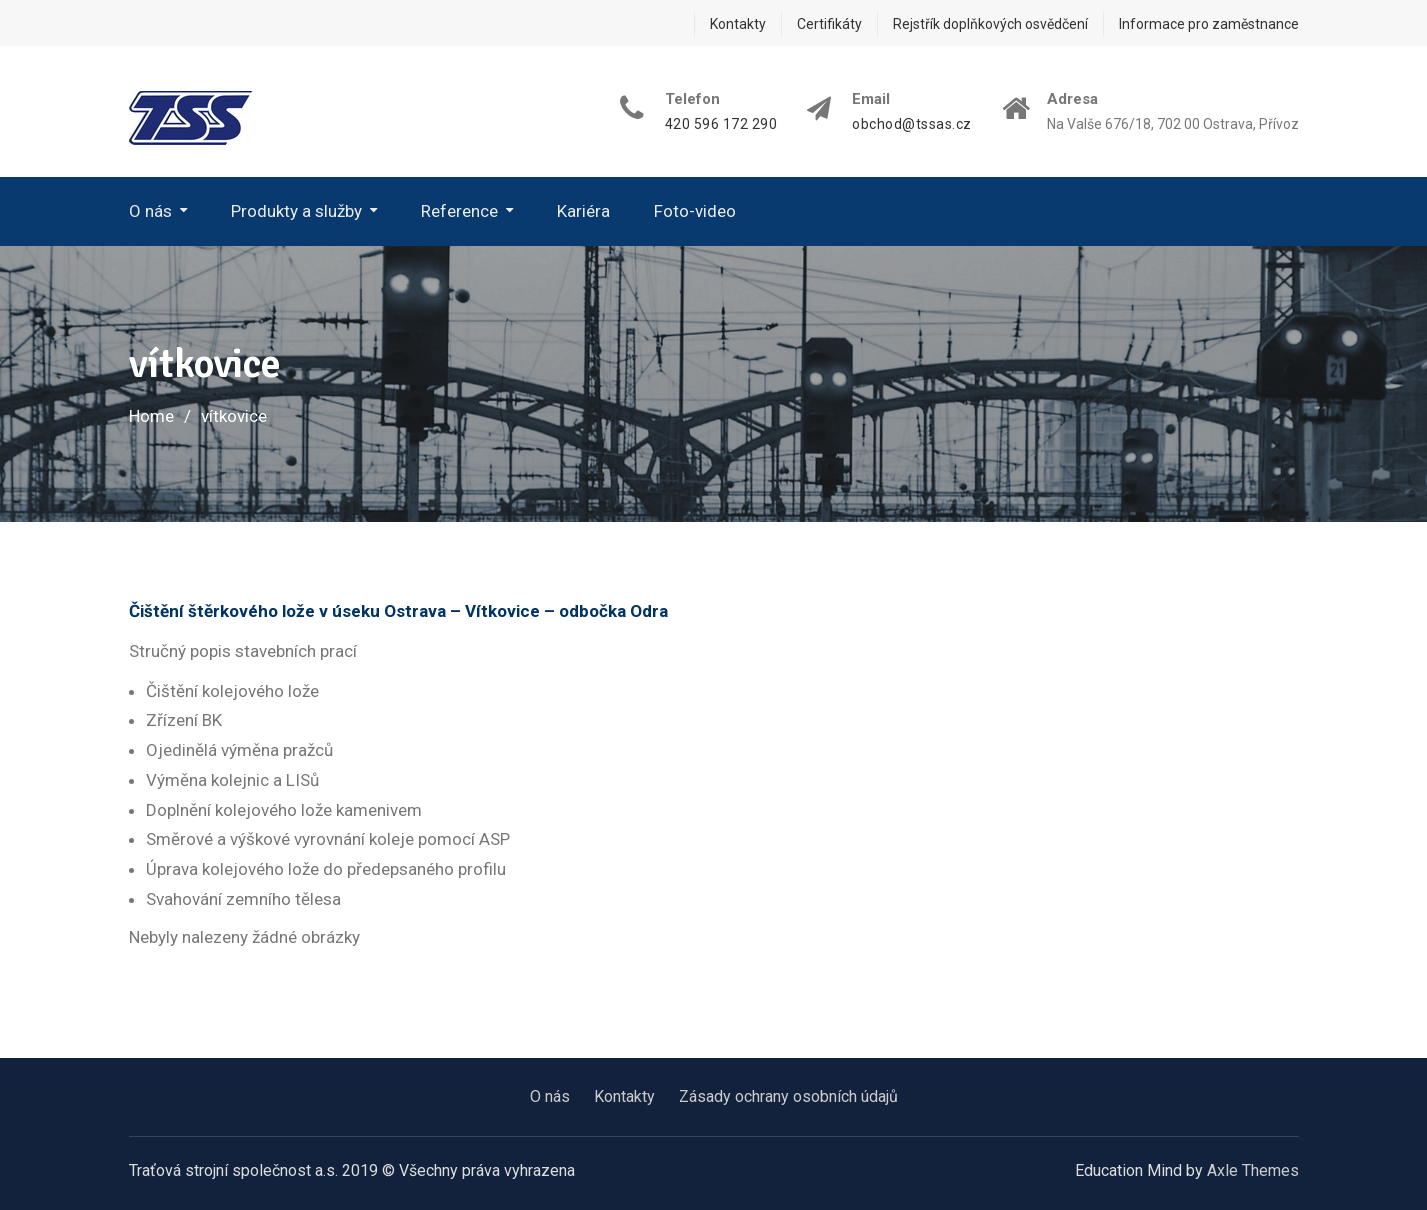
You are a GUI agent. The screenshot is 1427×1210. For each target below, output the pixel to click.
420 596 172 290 (721, 124)
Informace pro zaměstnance (1209, 24)
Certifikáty (829, 24)
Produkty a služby (296, 211)
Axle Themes (1253, 1170)
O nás (150, 211)
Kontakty (738, 24)
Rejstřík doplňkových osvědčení (990, 24)
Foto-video (695, 211)
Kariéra (583, 211)
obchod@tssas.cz (912, 124)
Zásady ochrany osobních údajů (788, 1096)
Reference (459, 211)
